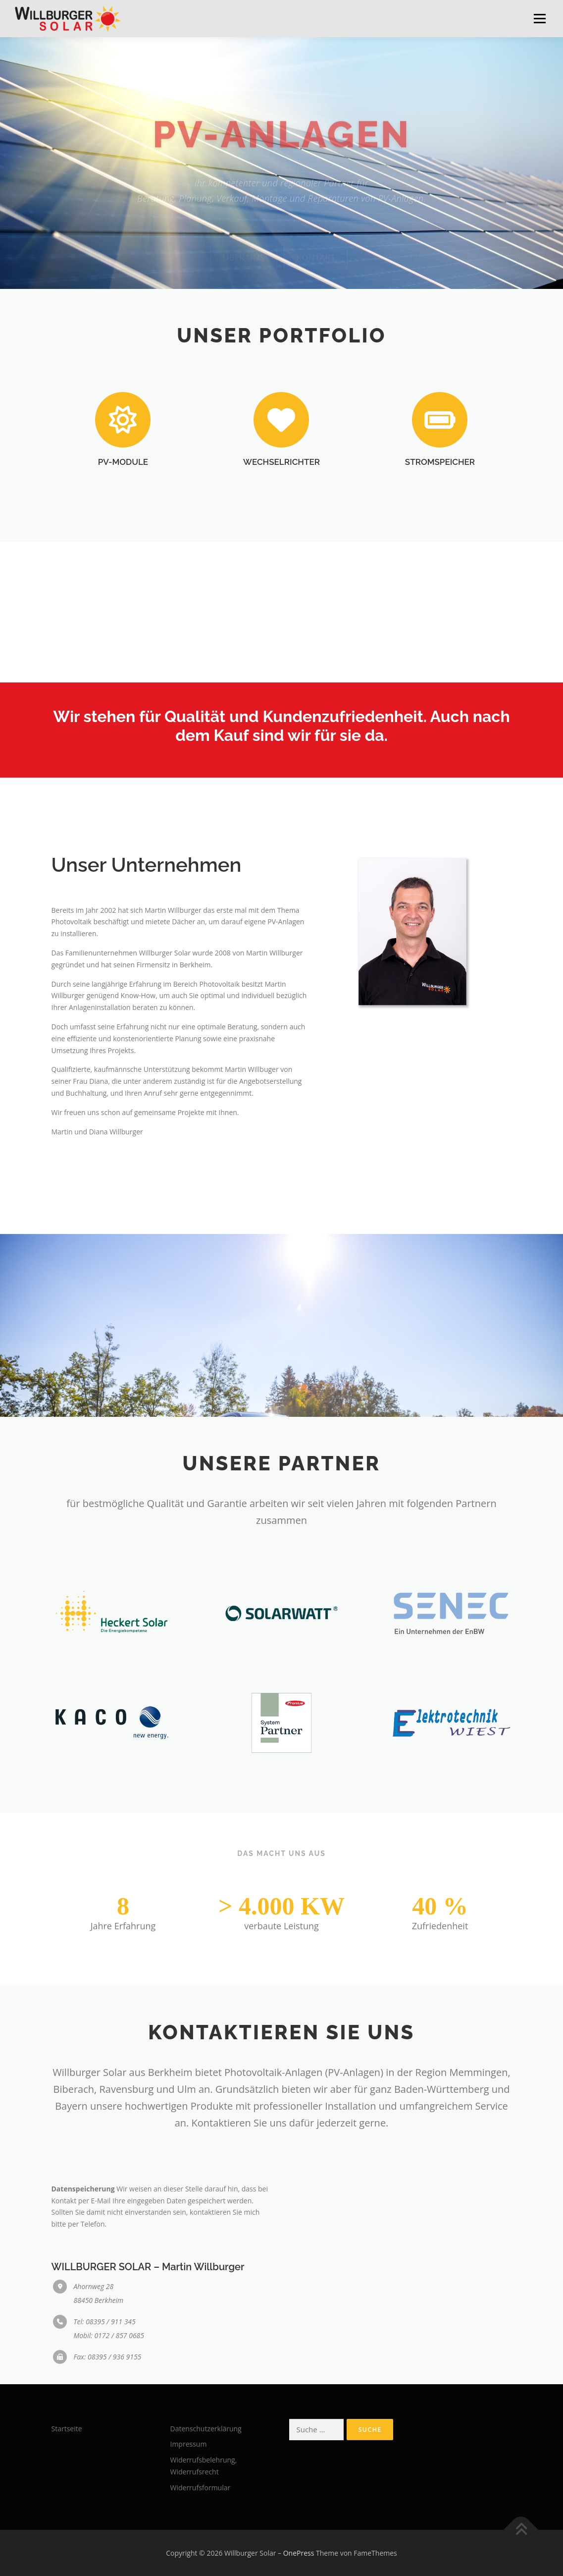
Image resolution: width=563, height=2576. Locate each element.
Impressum (188, 2444)
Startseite (66, 2428)
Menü (539, 18)
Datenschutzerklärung (206, 2428)
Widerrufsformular (200, 2487)
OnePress (298, 2553)
